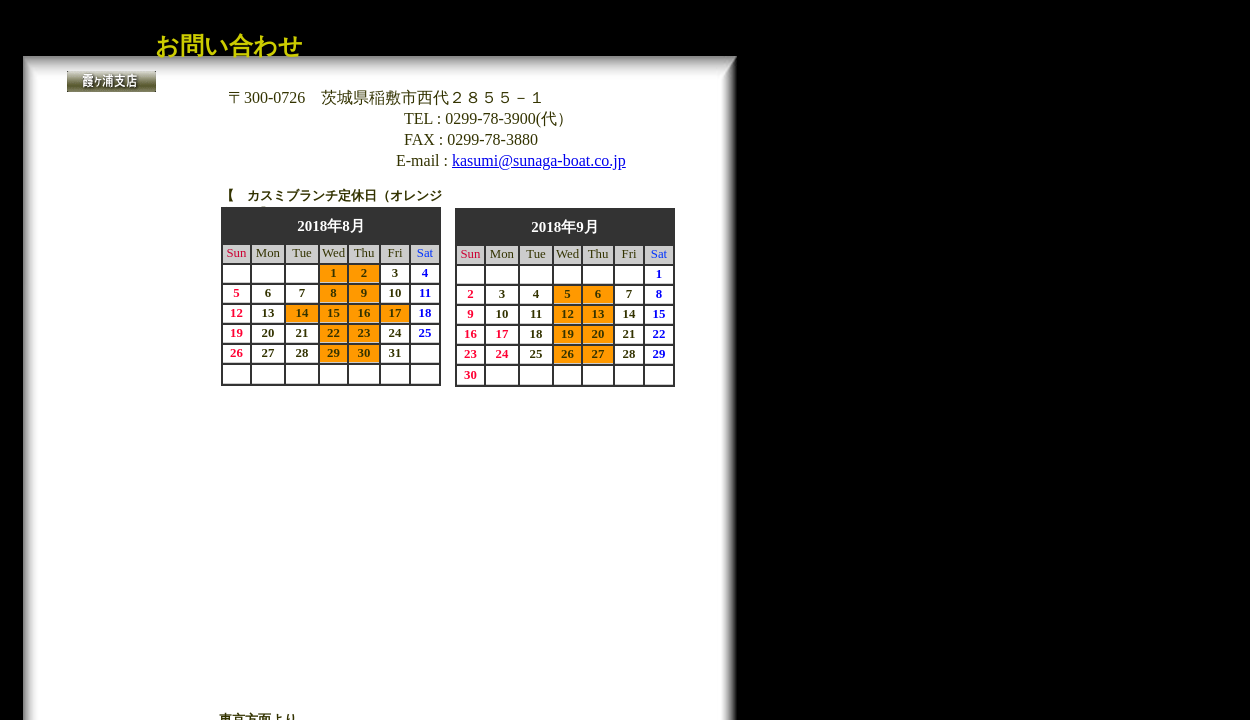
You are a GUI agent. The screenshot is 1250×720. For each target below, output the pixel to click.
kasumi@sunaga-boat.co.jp (539, 160)
